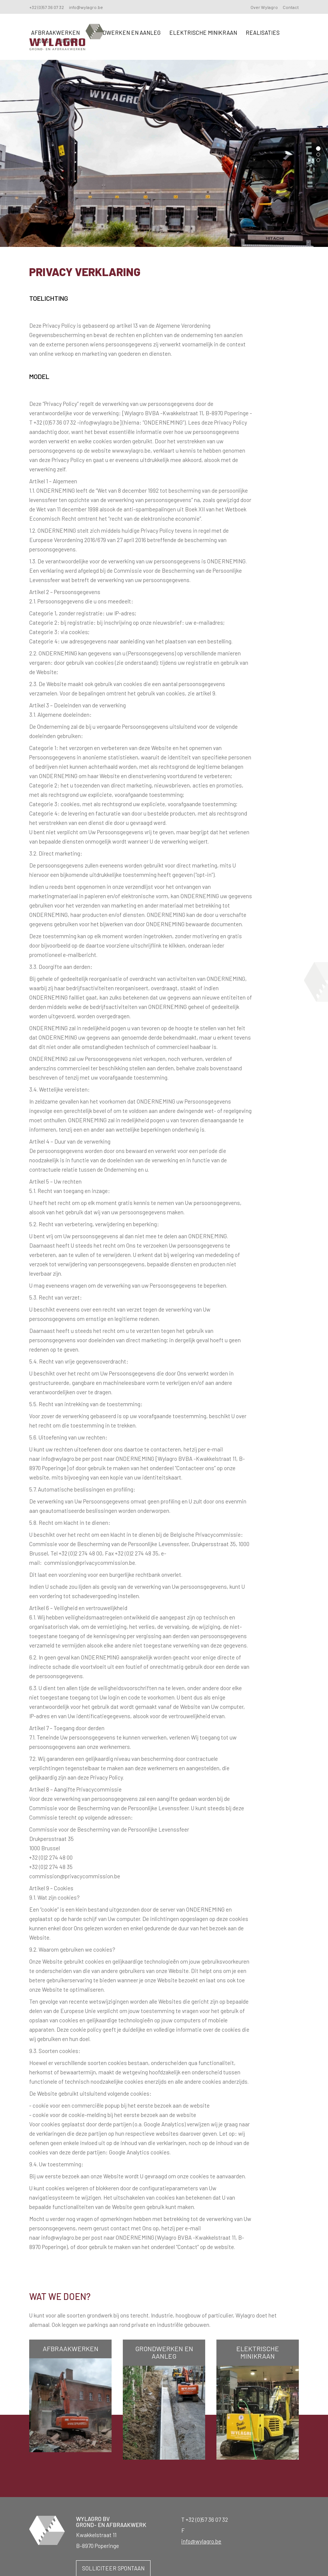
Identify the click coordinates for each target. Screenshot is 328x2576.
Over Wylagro (264, 7)
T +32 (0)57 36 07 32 (204, 2519)
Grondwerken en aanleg (124, 32)
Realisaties (263, 32)
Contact (291, 7)
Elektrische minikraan (203, 32)
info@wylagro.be (86, 7)
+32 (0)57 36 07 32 (46, 7)
